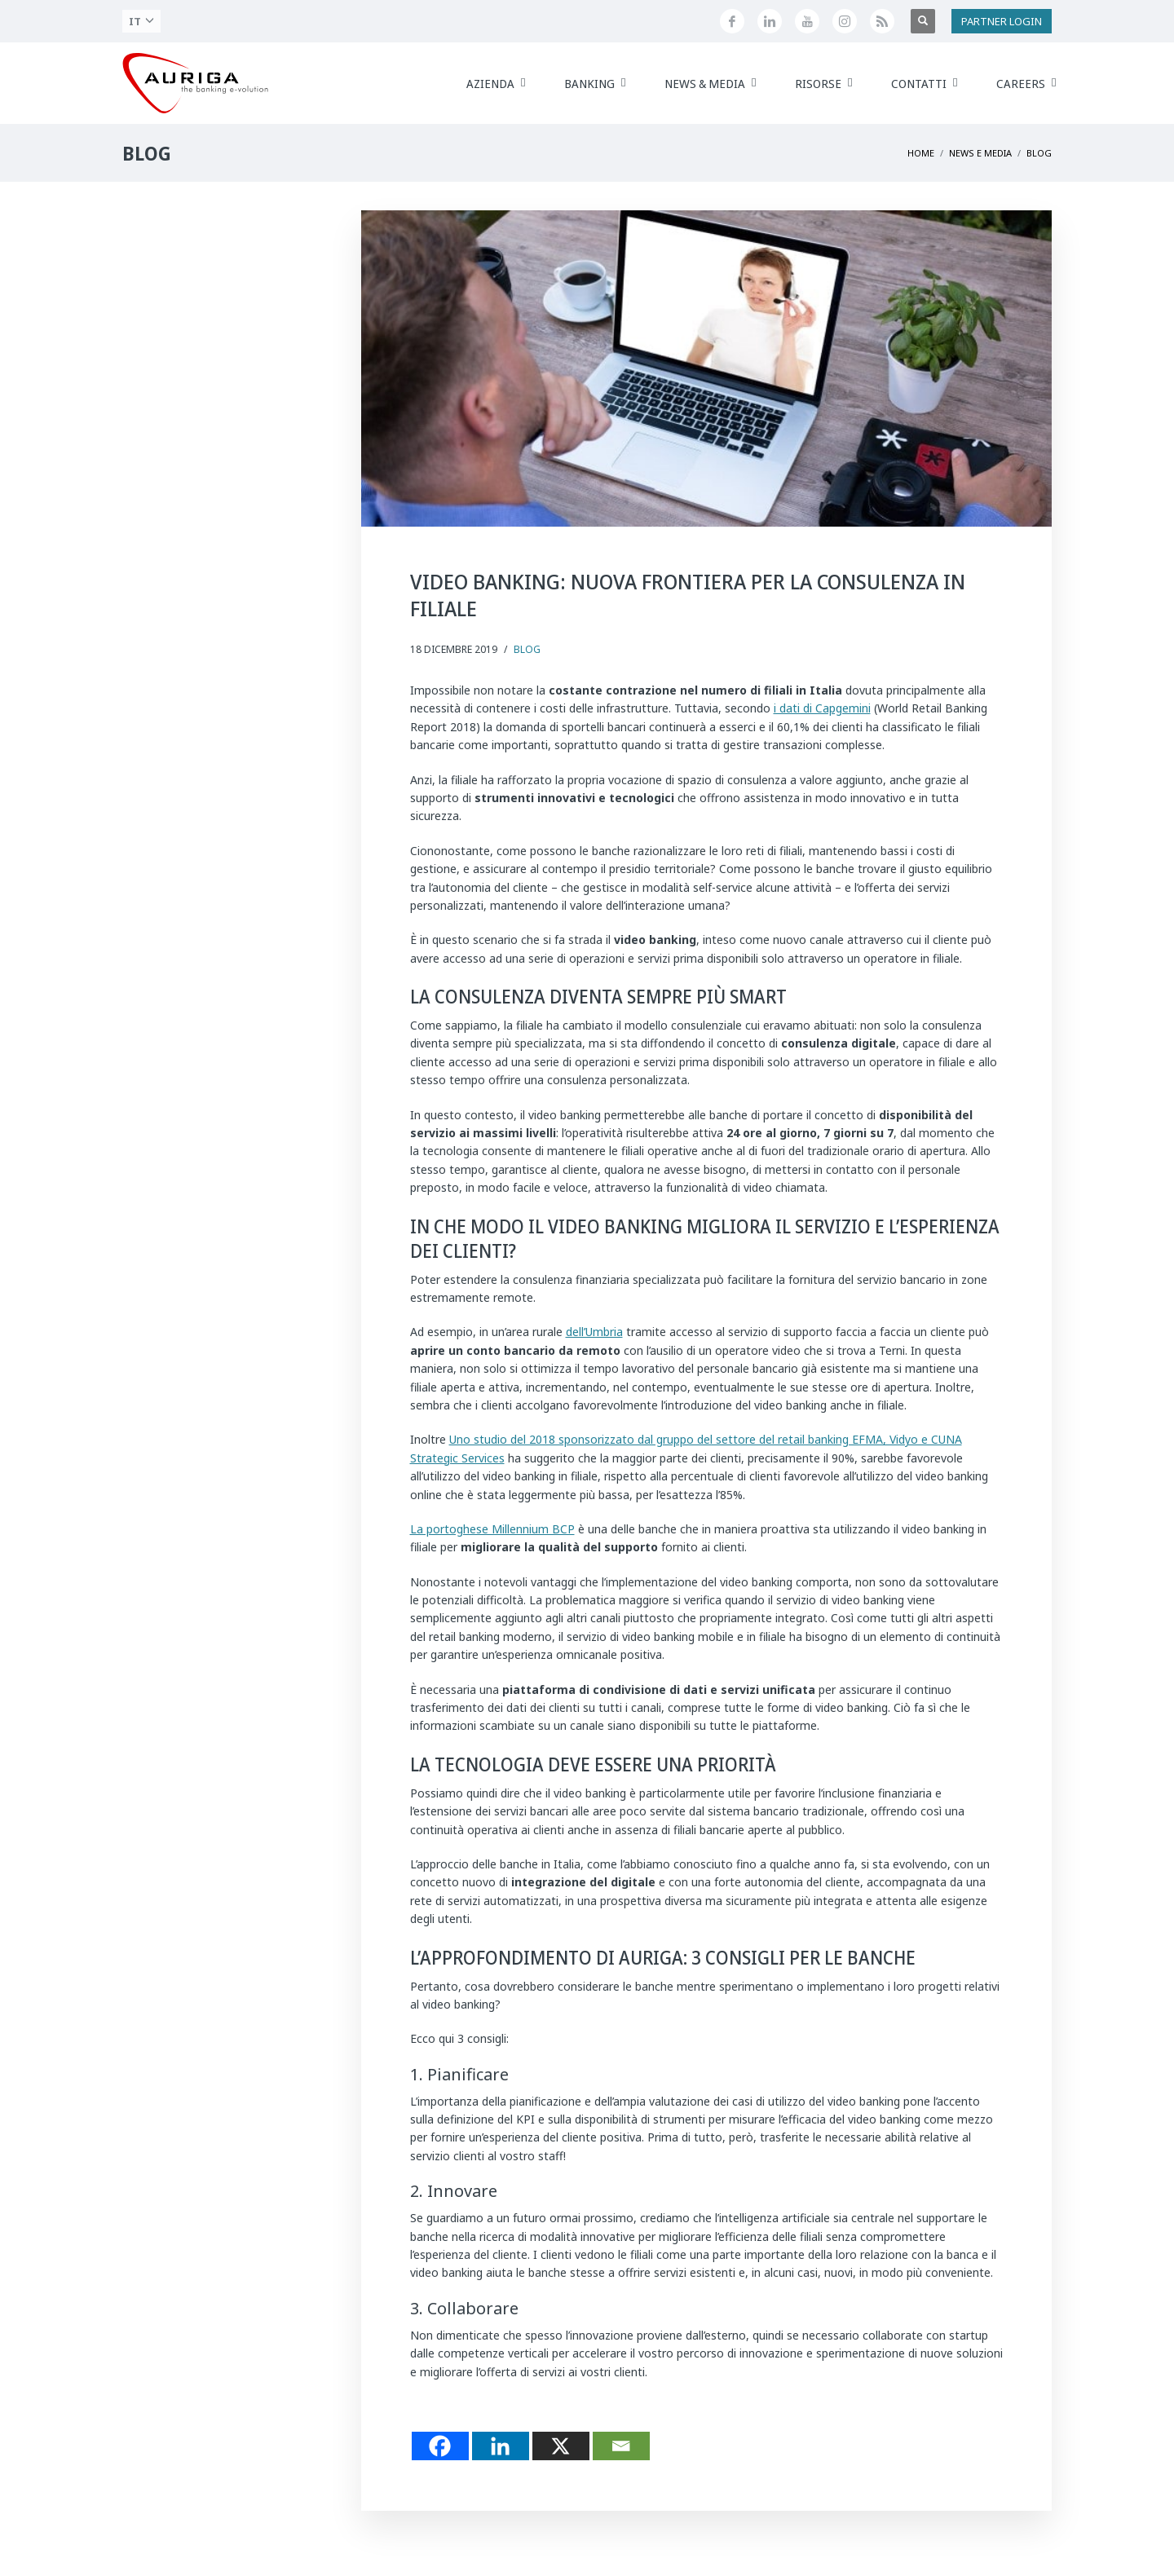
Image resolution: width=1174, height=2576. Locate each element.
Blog (527, 649)
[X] (560, 2446)
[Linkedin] (500, 2446)
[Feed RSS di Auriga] (882, 21)
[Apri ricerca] (923, 21)
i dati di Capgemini (822, 708)
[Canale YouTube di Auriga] (807, 21)
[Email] (621, 2446)
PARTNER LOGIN (1001, 21)
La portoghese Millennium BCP (492, 1529)
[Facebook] (440, 2446)
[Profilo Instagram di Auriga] (844, 21)
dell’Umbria (594, 1331)
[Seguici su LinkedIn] (769, 21)
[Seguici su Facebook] (732, 21)
